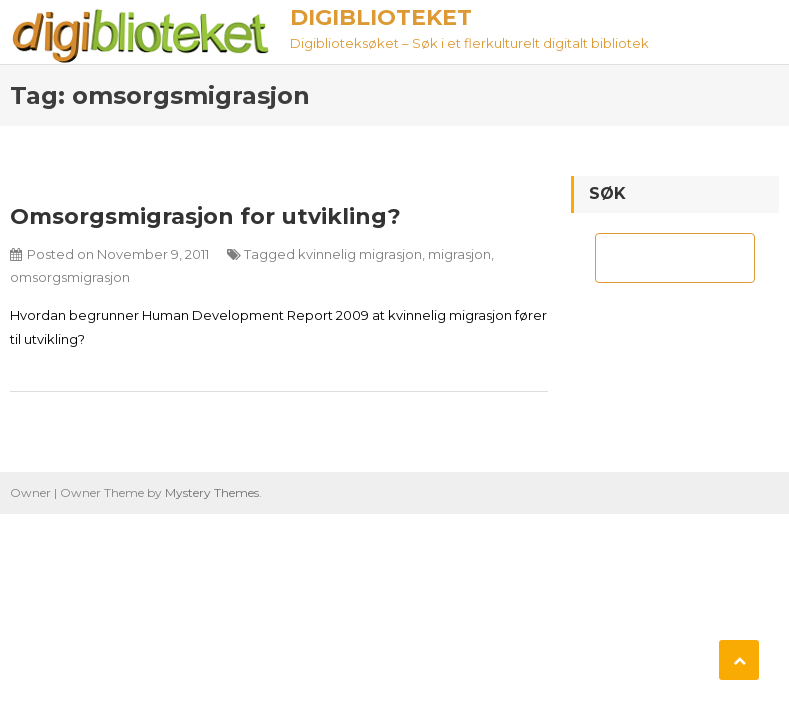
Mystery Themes (212, 492)
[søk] (657, 258)
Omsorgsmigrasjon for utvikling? (205, 216)
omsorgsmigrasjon (70, 277)
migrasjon (459, 254)
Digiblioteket (381, 17)
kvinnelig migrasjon (360, 254)
